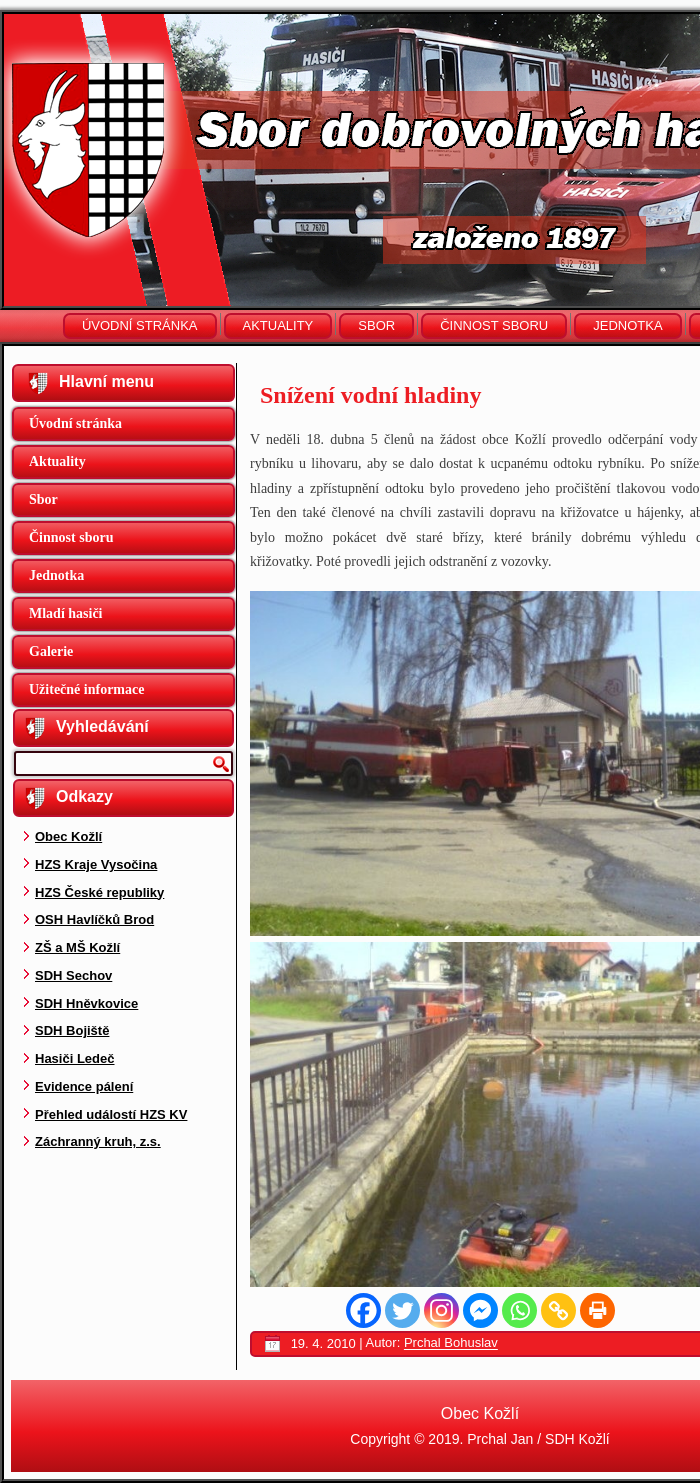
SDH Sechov (73, 975)
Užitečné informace (86, 689)
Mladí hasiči (66, 613)
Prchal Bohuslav (451, 1343)
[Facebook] (363, 1310)
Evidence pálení (84, 1086)
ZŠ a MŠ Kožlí (77, 947)
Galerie (51, 651)
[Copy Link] (558, 1310)
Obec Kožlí (68, 836)
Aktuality (278, 325)
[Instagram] (441, 1310)
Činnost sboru (494, 325)
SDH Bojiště (72, 1030)
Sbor (376, 325)
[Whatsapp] (519, 1310)
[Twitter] (402, 1310)
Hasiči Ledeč (75, 1058)
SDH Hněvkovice (86, 1003)
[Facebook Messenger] (480, 1310)
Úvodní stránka (140, 325)
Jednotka (627, 325)
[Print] (597, 1310)
